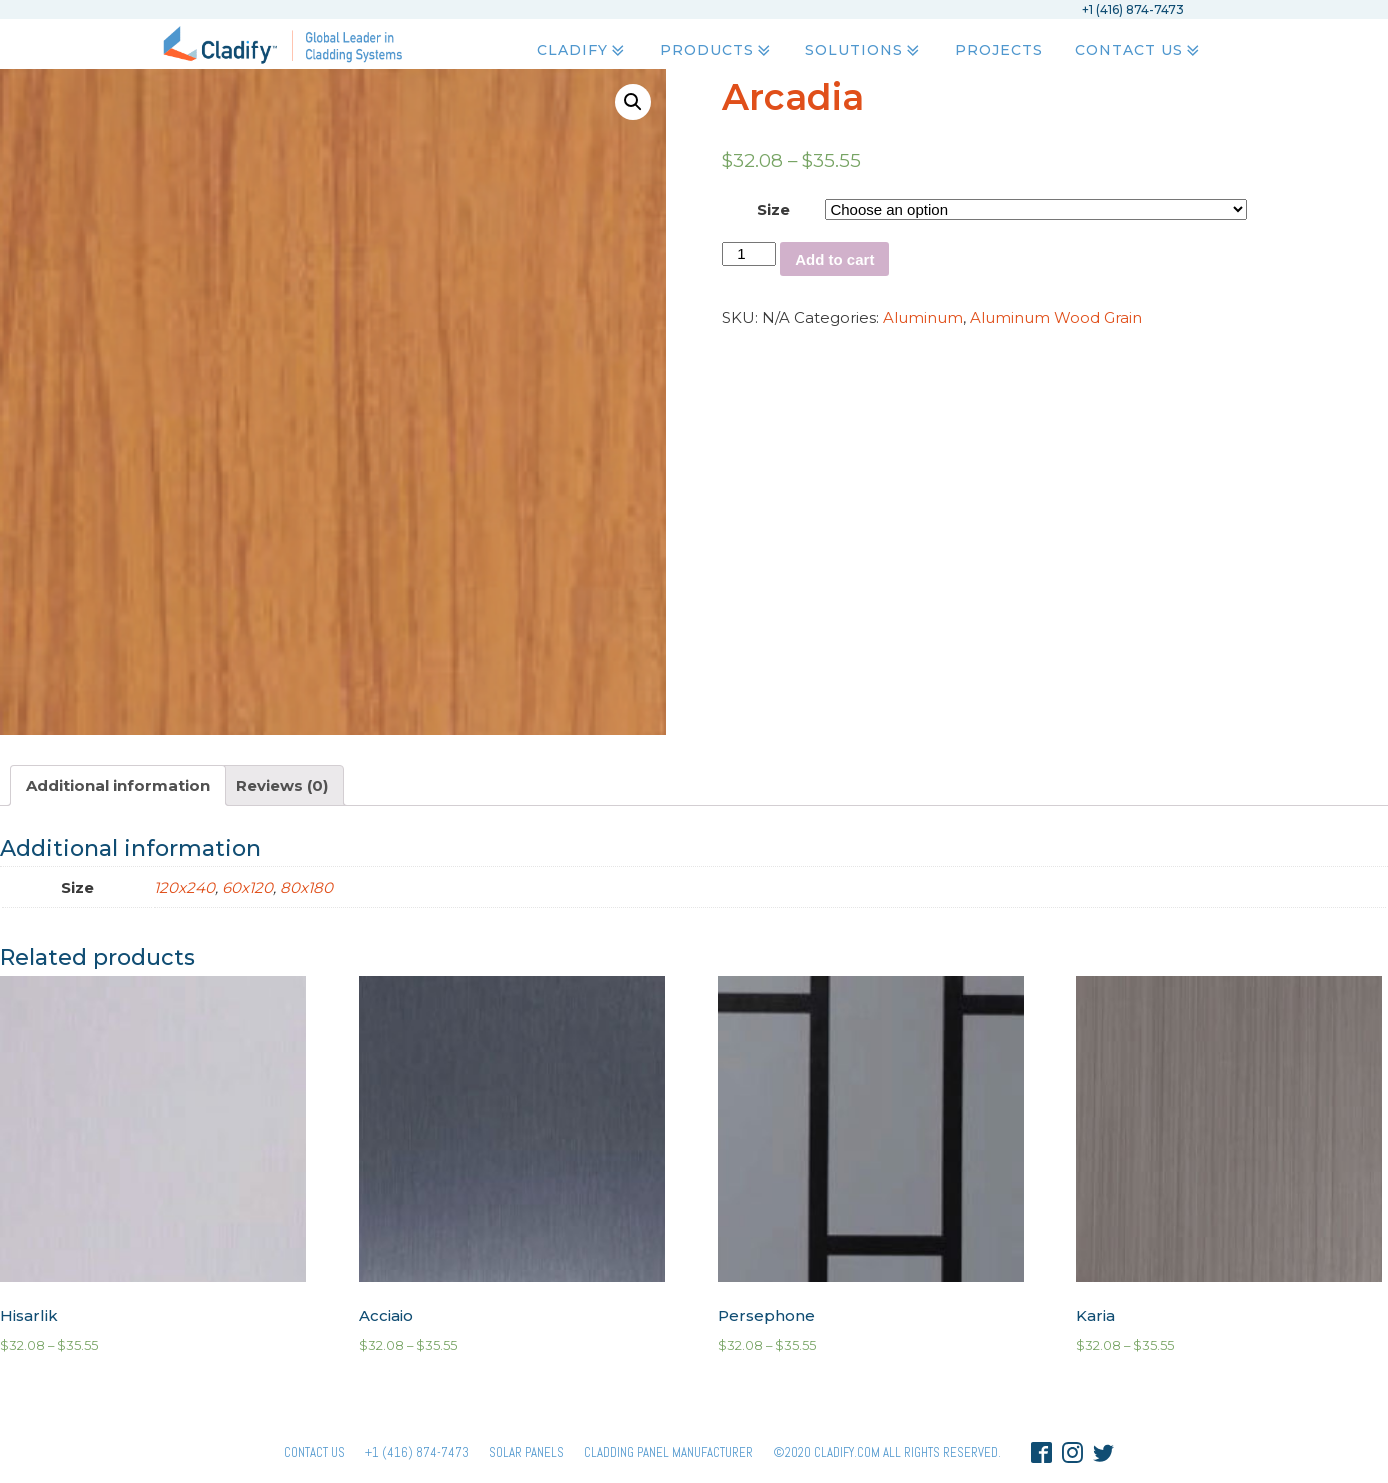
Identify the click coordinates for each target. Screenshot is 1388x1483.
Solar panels (526, 1452)
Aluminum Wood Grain (1056, 317)
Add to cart (834, 259)
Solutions (864, 51)
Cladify (582, 51)
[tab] (118, 785)
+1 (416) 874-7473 (417, 1452)
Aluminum (923, 317)
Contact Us (1138, 51)
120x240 (184, 887)
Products (716, 51)
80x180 (306, 887)
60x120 (247, 887)
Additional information (118, 785)
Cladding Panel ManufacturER (668, 1452)
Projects (998, 51)
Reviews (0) (282, 785)
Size (773, 209)
